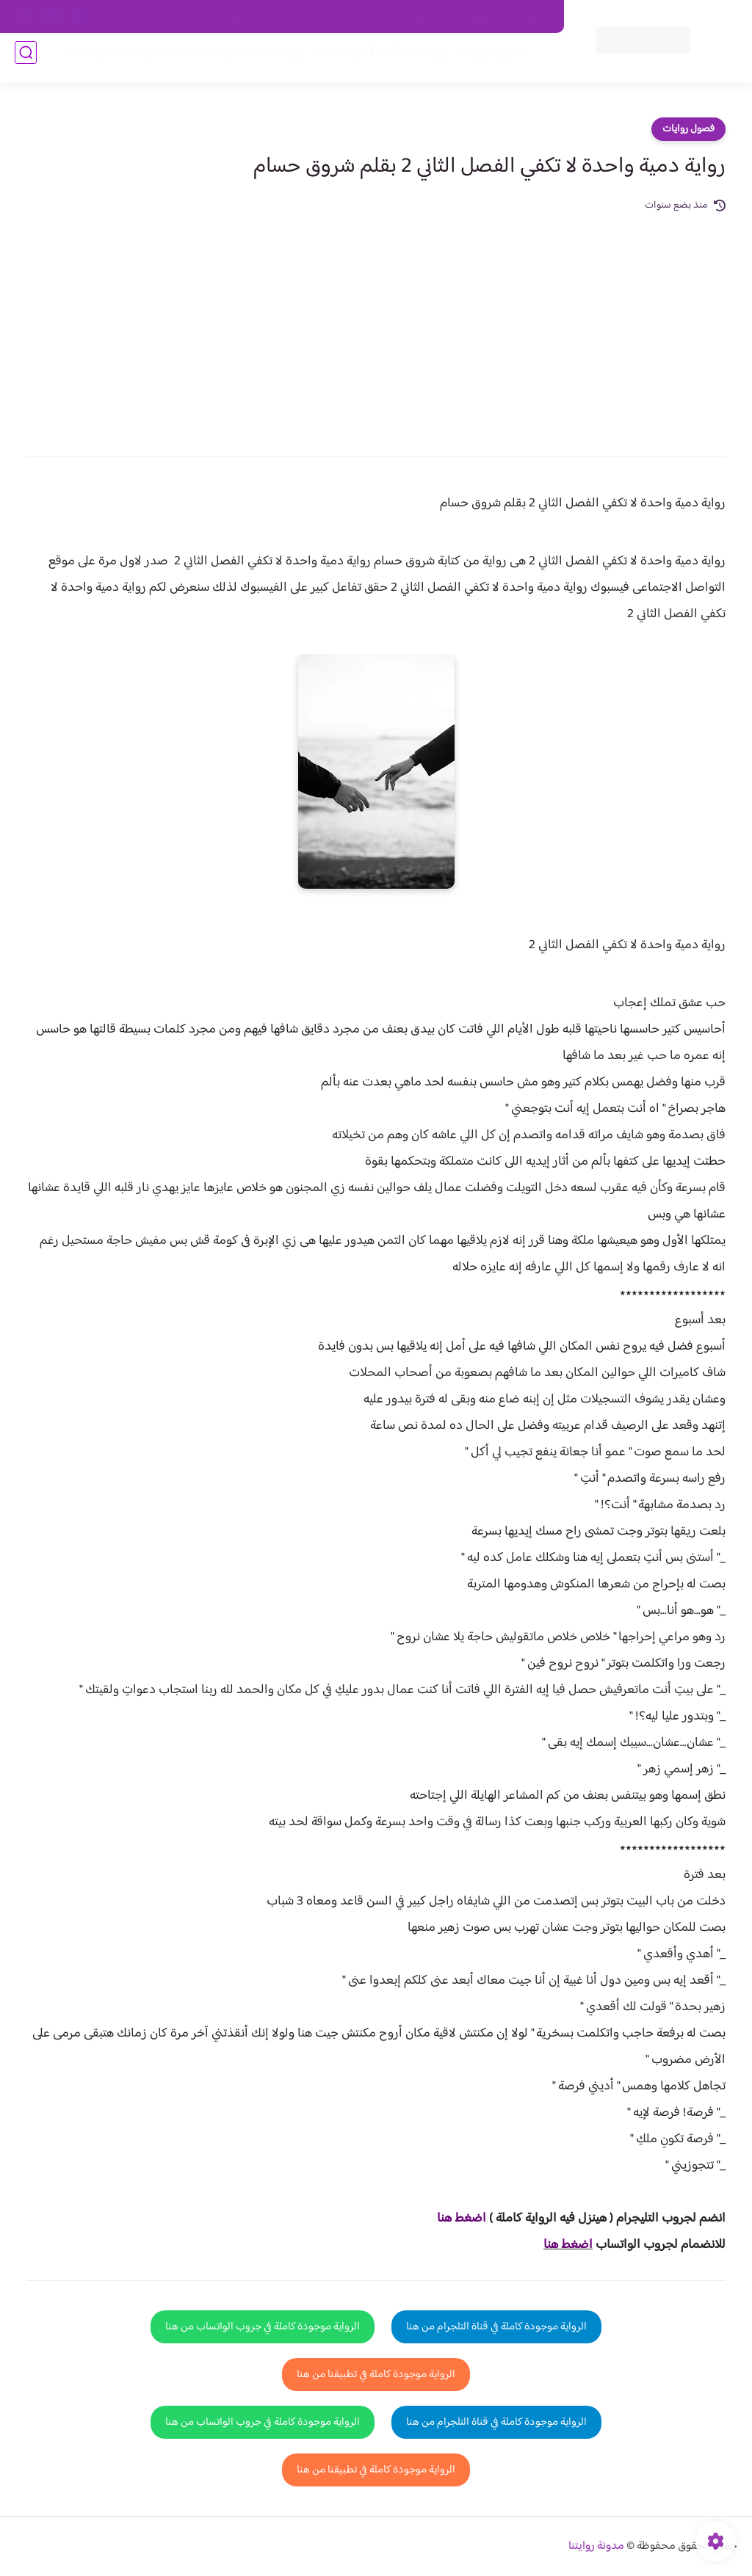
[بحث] (26, 59)
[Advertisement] (376, 324)
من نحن (409, 17)
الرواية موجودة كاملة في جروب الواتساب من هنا (262, 2327)
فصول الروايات (483, 59)
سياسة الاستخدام (341, 17)
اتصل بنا (531, 17)
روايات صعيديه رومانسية (239, 59)
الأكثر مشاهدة (339, 59)
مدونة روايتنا (596, 2546)
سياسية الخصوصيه (253, 17)
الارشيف (183, 17)
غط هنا (454, 2219)
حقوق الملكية (470, 17)
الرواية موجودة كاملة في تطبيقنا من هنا (376, 2374)
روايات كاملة (410, 59)
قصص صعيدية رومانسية (114, 59)
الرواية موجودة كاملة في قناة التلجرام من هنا (496, 2327)
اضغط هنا (568, 2245)
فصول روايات (688, 129)
